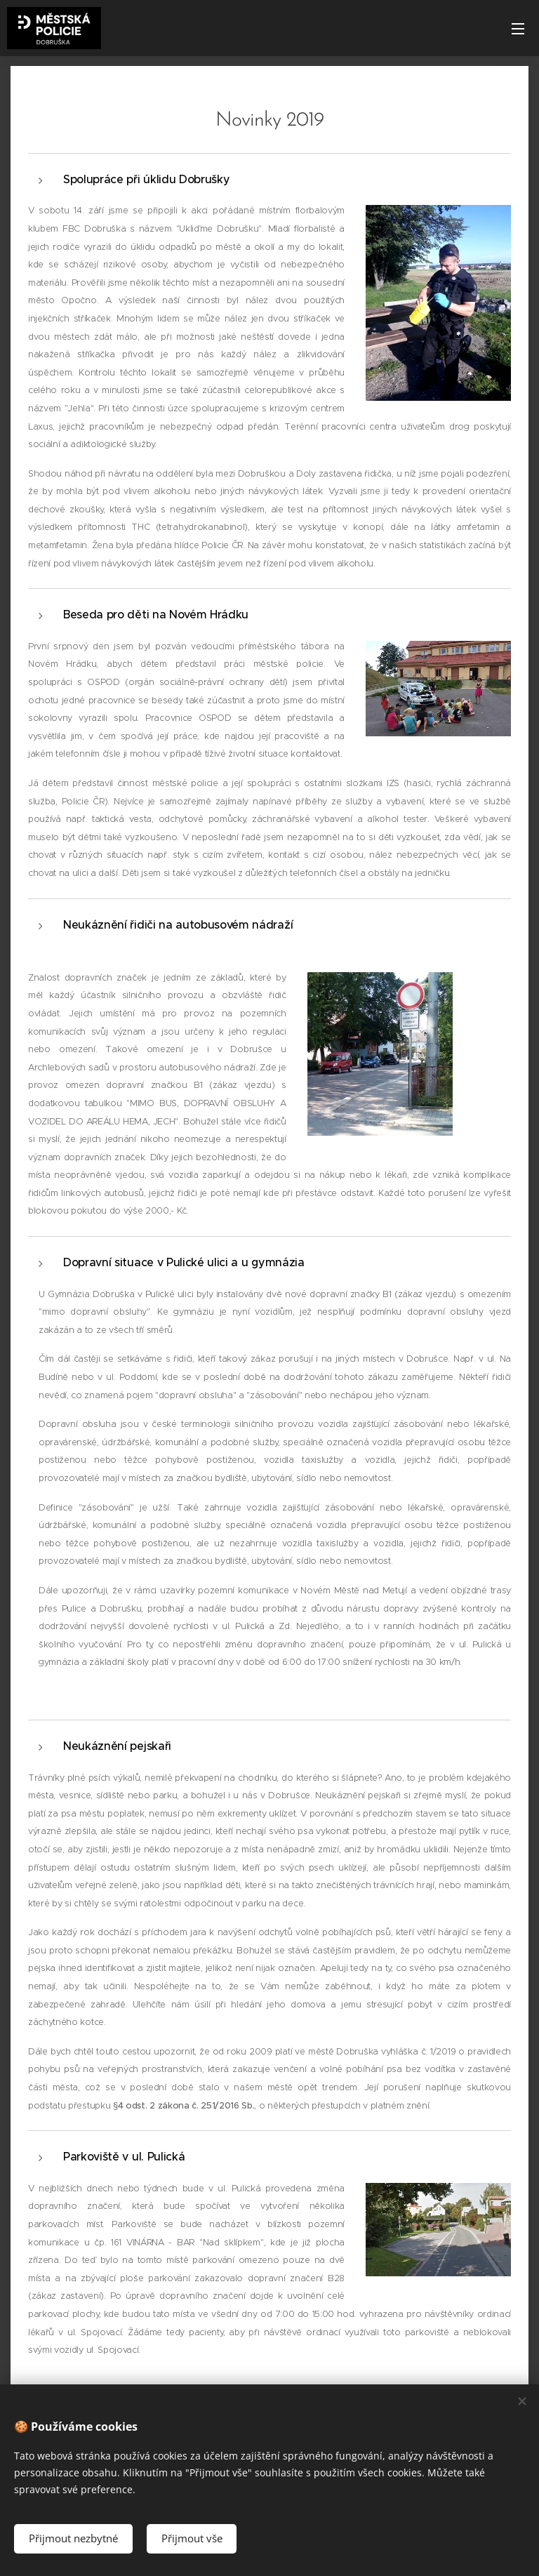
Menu (518, 28)
